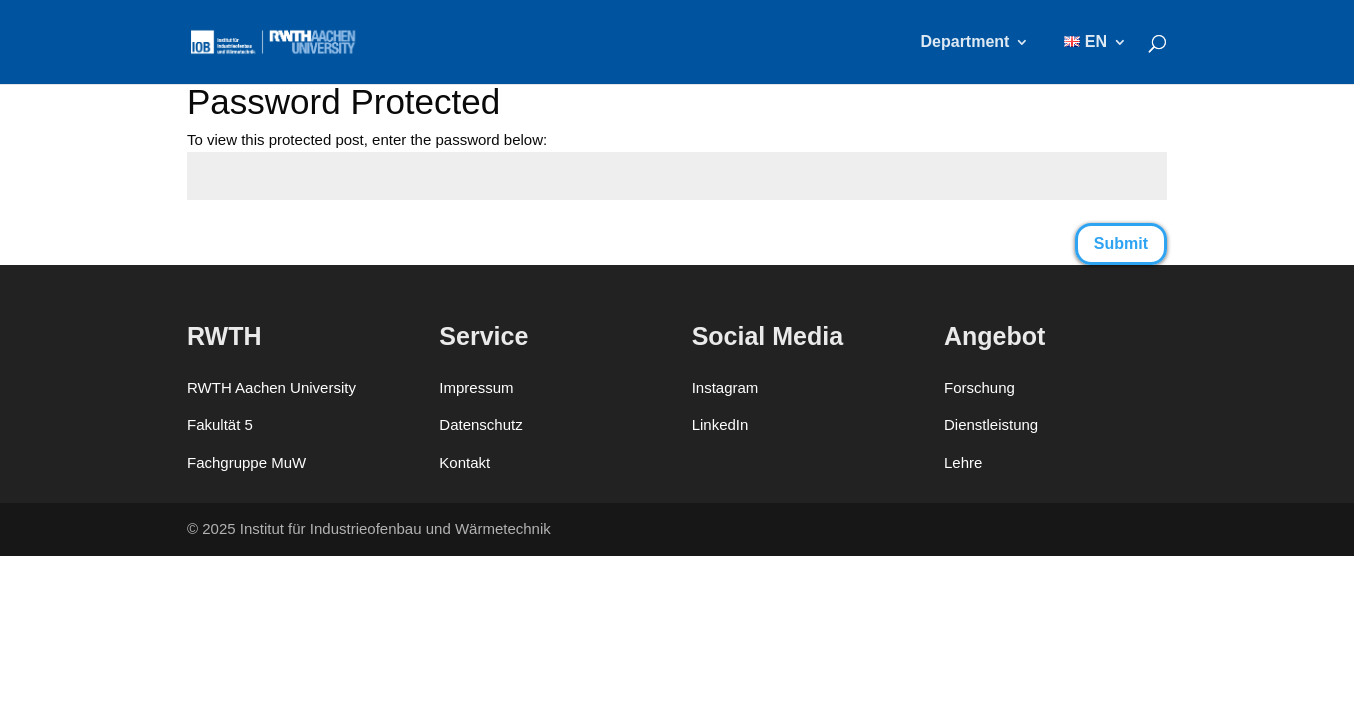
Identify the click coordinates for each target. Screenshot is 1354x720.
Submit (1121, 243)
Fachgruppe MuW (246, 462)
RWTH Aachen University (271, 387)
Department (965, 42)
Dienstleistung (991, 424)
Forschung (979, 387)
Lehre (963, 462)
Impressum (476, 387)
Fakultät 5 (220, 424)
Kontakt (464, 462)
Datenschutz (480, 424)
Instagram (725, 387)
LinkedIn (720, 424)
